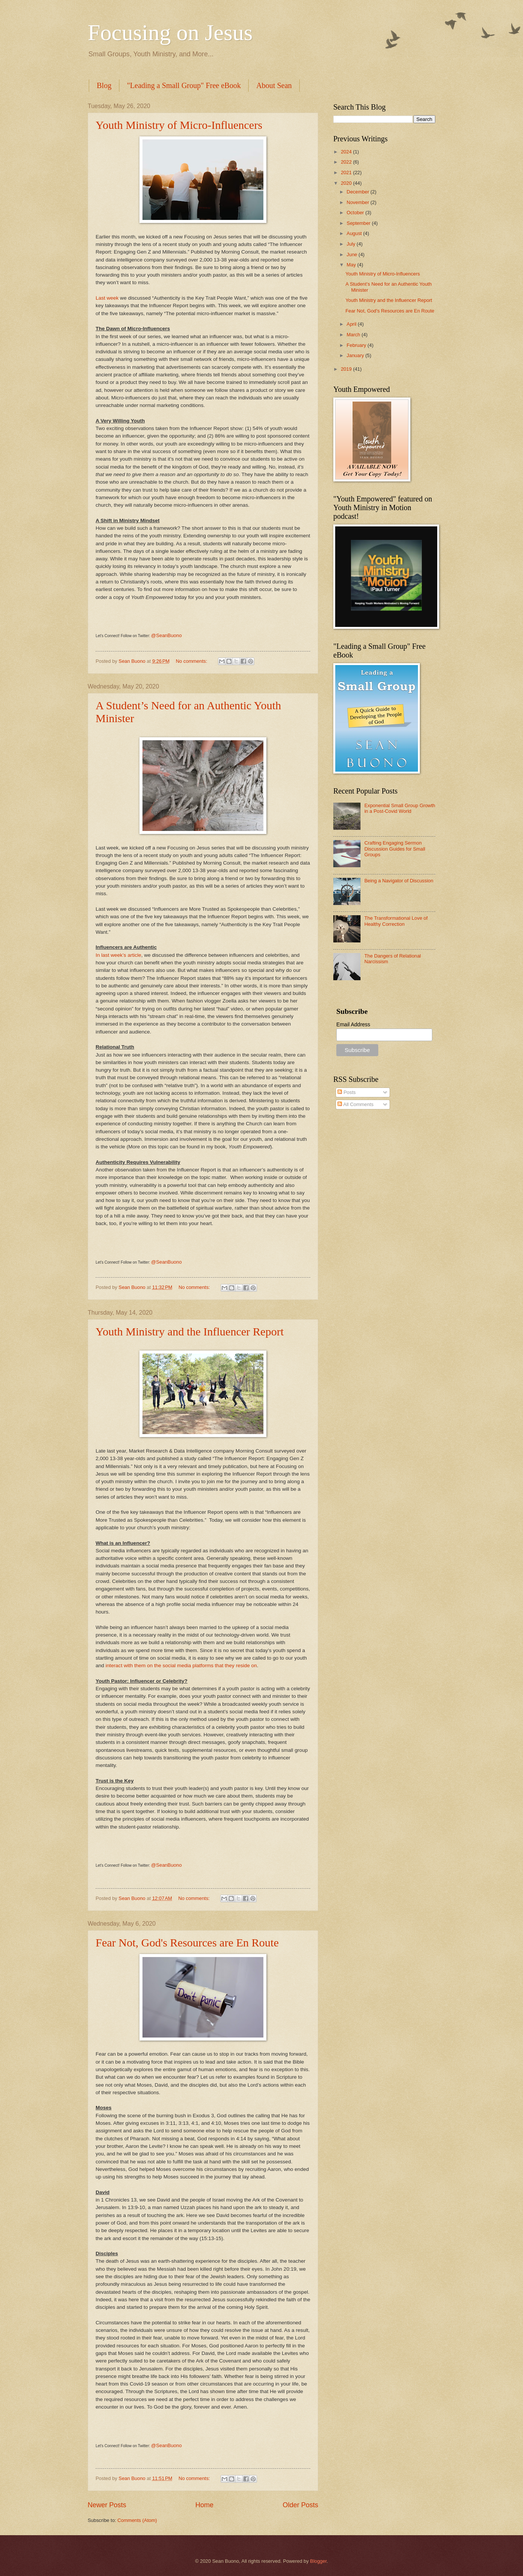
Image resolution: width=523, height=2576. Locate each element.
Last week (107, 298)
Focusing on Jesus (170, 32)
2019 (347, 369)
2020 (347, 183)
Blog (104, 85)
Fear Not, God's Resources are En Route (187, 1942)
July (351, 244)
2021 (347, 172)
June (353, 254)
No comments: (192, 661)
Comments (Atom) (137, 2520)
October (356, 212)
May (352, 265)
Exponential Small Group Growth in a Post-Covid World (399, 808)
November (358, 202)
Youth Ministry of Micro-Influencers (179, 125)
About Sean (274, 85)
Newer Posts (107, 2505)
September (359, 223)
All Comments (355, 1104)
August (355, 233)
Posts (346, 1092)
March (354, 334)
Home (204, 2505)
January (356, 355)
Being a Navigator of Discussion (398, 880)
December (358, 192)
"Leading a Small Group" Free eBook (184, 85)
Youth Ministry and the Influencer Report (190, 1331)
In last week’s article (118, 955)
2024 (347, 152)
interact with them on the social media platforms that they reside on (181, 1665)
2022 (347, 162)
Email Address (353, 1024)
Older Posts (300, 2505)
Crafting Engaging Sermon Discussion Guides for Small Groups (394, 848)
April (352, 324)
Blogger (318, 2561)
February (357, 345)
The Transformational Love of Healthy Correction (395, 921)
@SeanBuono (166, 635)
